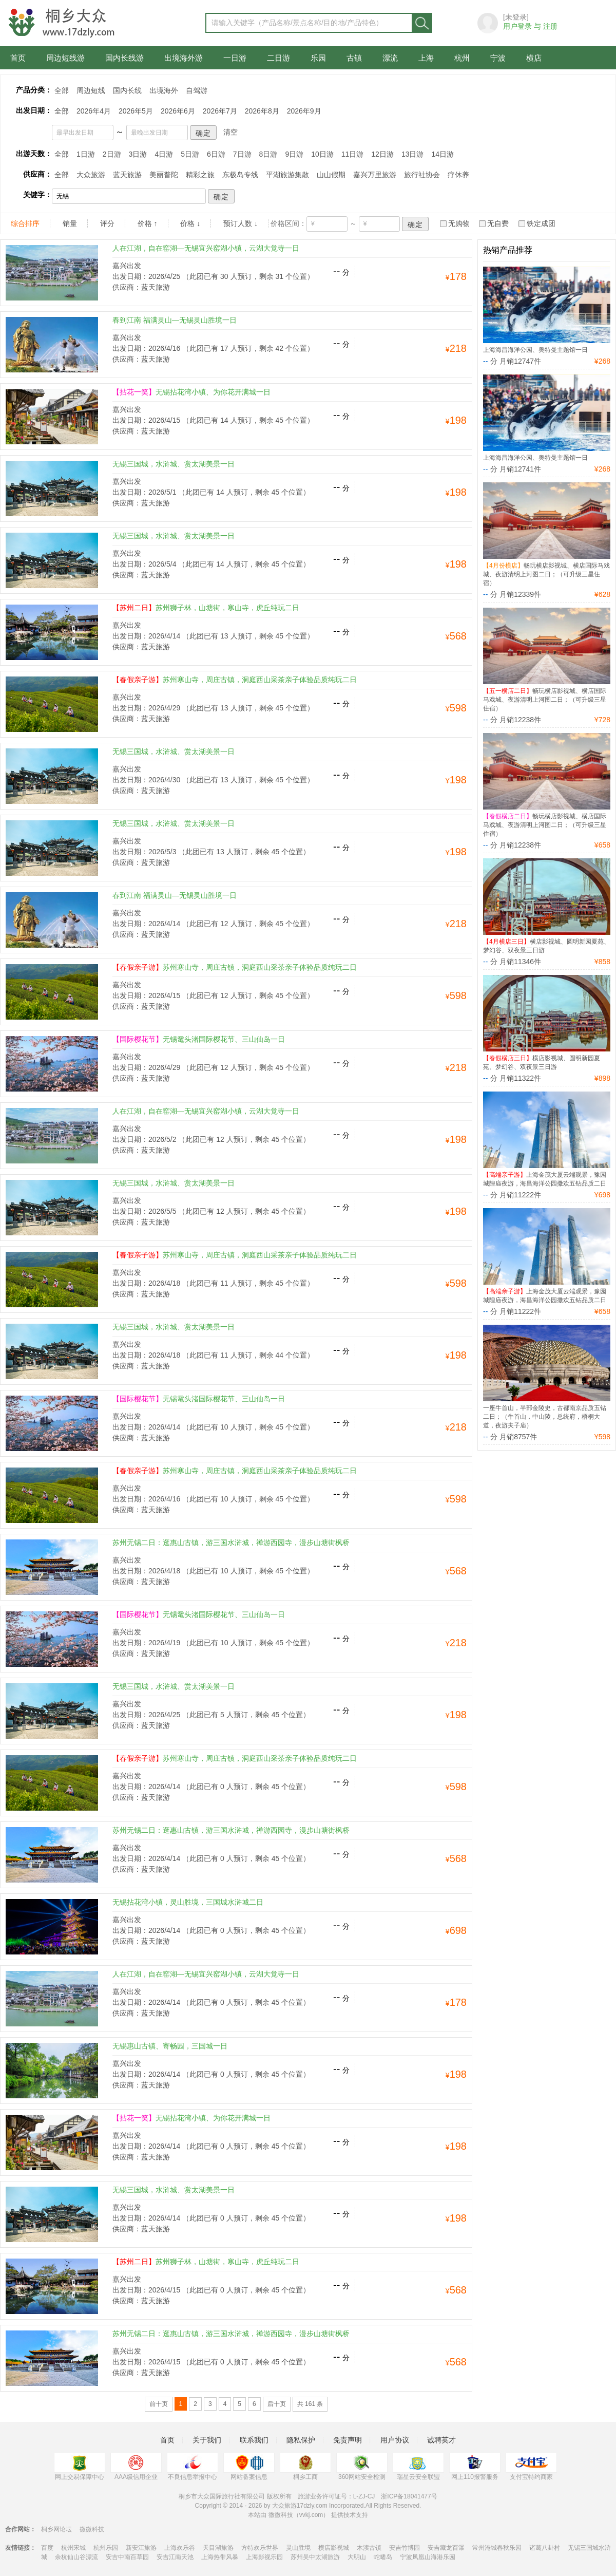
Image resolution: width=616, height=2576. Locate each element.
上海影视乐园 (264, 2557)
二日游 (278, 57)
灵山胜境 (298, 2547)
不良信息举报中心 (192, 2466)
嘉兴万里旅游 (374, 175)
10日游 (322, 154)
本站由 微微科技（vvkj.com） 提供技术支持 (308, 2514)
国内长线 (127, 90)
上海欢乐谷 (179, 2547)
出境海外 (163, 90)
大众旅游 (90, 175)
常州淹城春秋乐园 (497, 2547)
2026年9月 (304, 111)
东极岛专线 (240, 175)
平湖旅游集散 (287, 175)
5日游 (190, 154)
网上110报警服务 (474, 2466)
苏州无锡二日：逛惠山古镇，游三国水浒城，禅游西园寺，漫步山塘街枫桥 (231, 1542)
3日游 (138, 154)
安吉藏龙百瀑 (446, 2547)
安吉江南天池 (175, 2557)
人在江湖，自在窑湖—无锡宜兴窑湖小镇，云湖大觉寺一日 (205, 248)
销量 (70, 223)
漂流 (390, 57)
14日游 (442, 154)
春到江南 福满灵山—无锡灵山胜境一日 (174, 320)
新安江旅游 (141, 2547)
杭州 (462, 57)
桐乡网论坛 (56, 2529)
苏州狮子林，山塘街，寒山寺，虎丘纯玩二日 (205, 608)
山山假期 (331, 175)
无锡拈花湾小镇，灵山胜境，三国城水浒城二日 (187, 1902)
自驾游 (196, 90)
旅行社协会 (422, 175)
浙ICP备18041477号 (409, 2496)
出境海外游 (183, 57)
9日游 (294, 154)
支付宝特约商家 (531, 2466)
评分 (107, 223)
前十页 (158, 2404)
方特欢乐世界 (259, 2547)
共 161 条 (310, 2404)
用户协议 (394, 2440)
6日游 (216, 154)
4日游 (164, 154)
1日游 (85, 154)
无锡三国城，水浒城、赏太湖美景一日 (173, 464)
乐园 (318, 57)
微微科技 (92, 2529)
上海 (426, 57)
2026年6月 (178, 111)
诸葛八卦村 (544, 2547)
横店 (534, 57)
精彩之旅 (200, 175)
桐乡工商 (305, 2466)
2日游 (112, 154)
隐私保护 (300, 2440)
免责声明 (347, 2440)
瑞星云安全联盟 (418, 2466)
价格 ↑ (148, 223)
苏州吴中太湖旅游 (315, 2557)
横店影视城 (333, 2547)
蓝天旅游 (127, 175)
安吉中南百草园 (127, 2557)
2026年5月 (136, 111)
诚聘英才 (441, 2440)
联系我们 (254, 2440)
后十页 (276, 2404)
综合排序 (25, 223)
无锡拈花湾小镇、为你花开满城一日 (191, 392)
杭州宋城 (73, 2547)
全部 (61, 90)
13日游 (412, 154)
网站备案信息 (249, 2466)
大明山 (357, 2557)
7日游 (242, 154)
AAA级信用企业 (136, 2466)
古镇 (354, 57)
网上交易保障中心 (79, 2466)
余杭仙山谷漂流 (76, 2557)
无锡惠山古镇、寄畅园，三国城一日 (169, 2046)
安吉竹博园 (404, 2547)
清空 (230, 132)
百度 (47, 2547)
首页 (18, 57)
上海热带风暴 (219, 2557)
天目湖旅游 (218, 2547)
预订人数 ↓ (240, 223)
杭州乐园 (105, 2547)
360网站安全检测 (362, 2466)
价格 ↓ (190, 223)
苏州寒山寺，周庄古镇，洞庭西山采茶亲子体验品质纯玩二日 (234, 679)
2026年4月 (93, 111)
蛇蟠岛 (383, 2557)
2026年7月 (220, 111)
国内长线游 (124, 57)
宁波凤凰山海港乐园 (427, 2557)
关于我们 (206, 2440)
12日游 (382, 154)
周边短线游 (65, 57)
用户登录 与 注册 (530, 26)
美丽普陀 (163, 175)
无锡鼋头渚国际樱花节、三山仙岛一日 (198, 1039)
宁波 (498, 57)
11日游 (352, 154)
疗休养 (458, 175)
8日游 (268, 154)
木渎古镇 (369, 2547)
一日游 (234, 57)
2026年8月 (262, 111)
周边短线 (90, 90)
